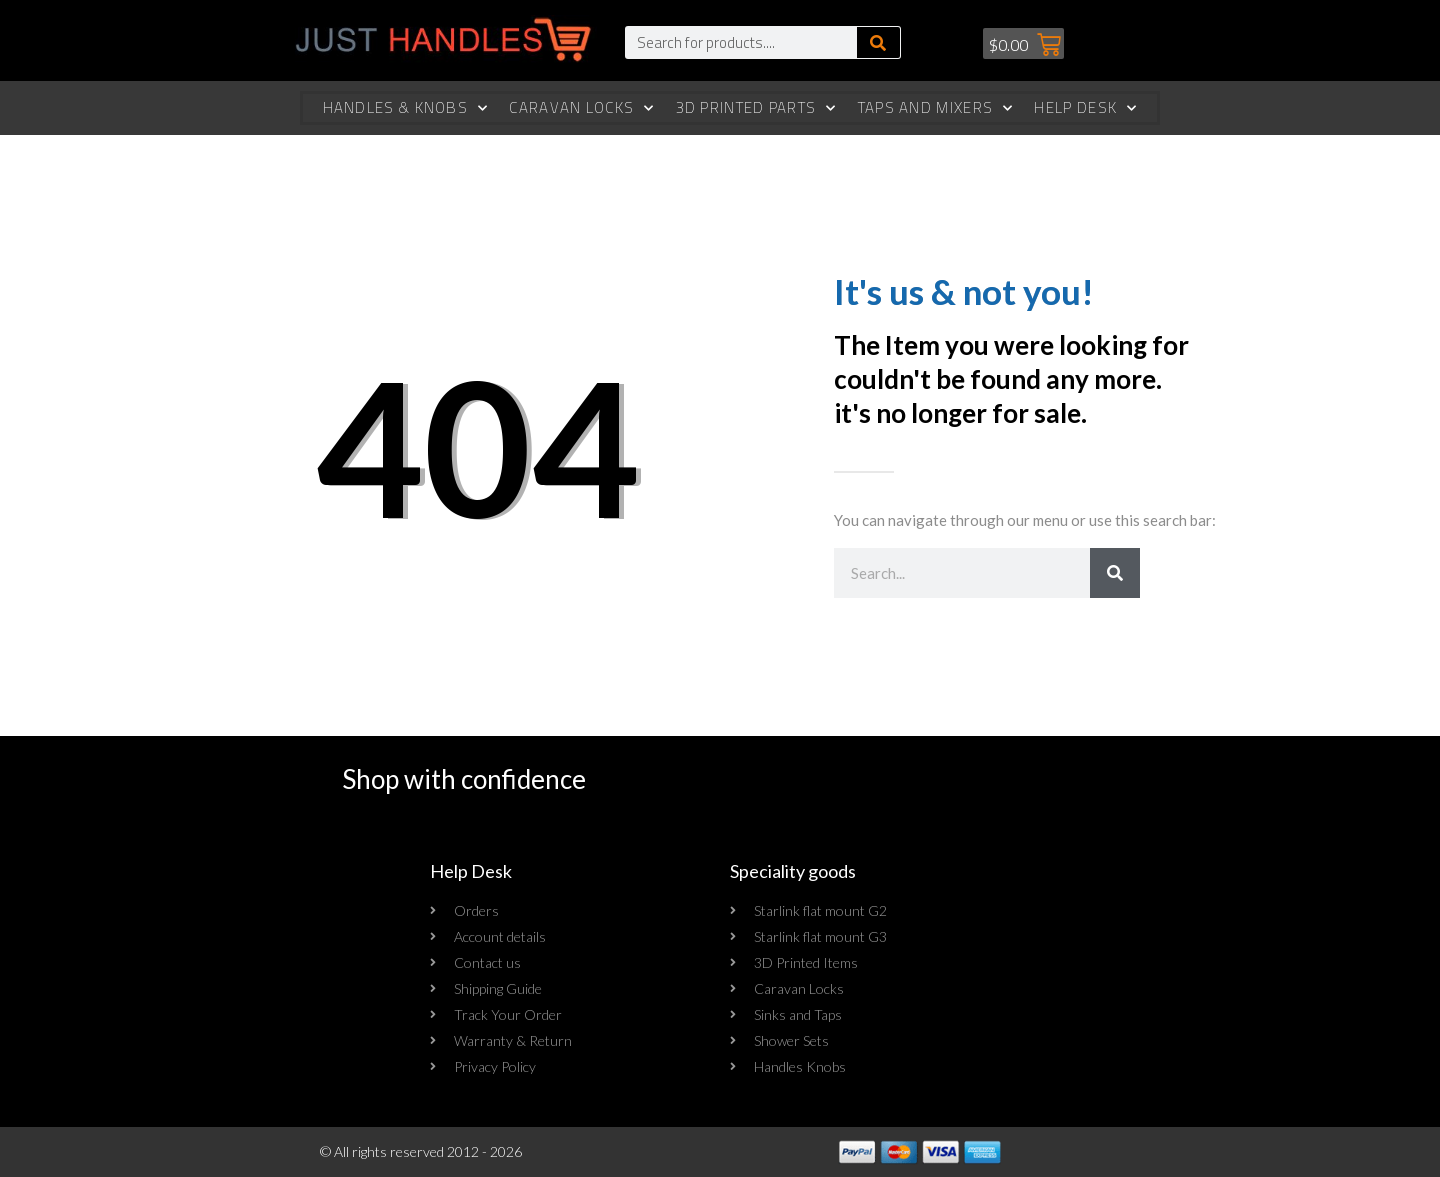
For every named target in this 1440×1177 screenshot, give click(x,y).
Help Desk (1085, 108)
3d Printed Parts (756, 108)
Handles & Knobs (406, 108)
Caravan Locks (581, 108)
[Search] (878, 42)
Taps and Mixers (936, 108)
